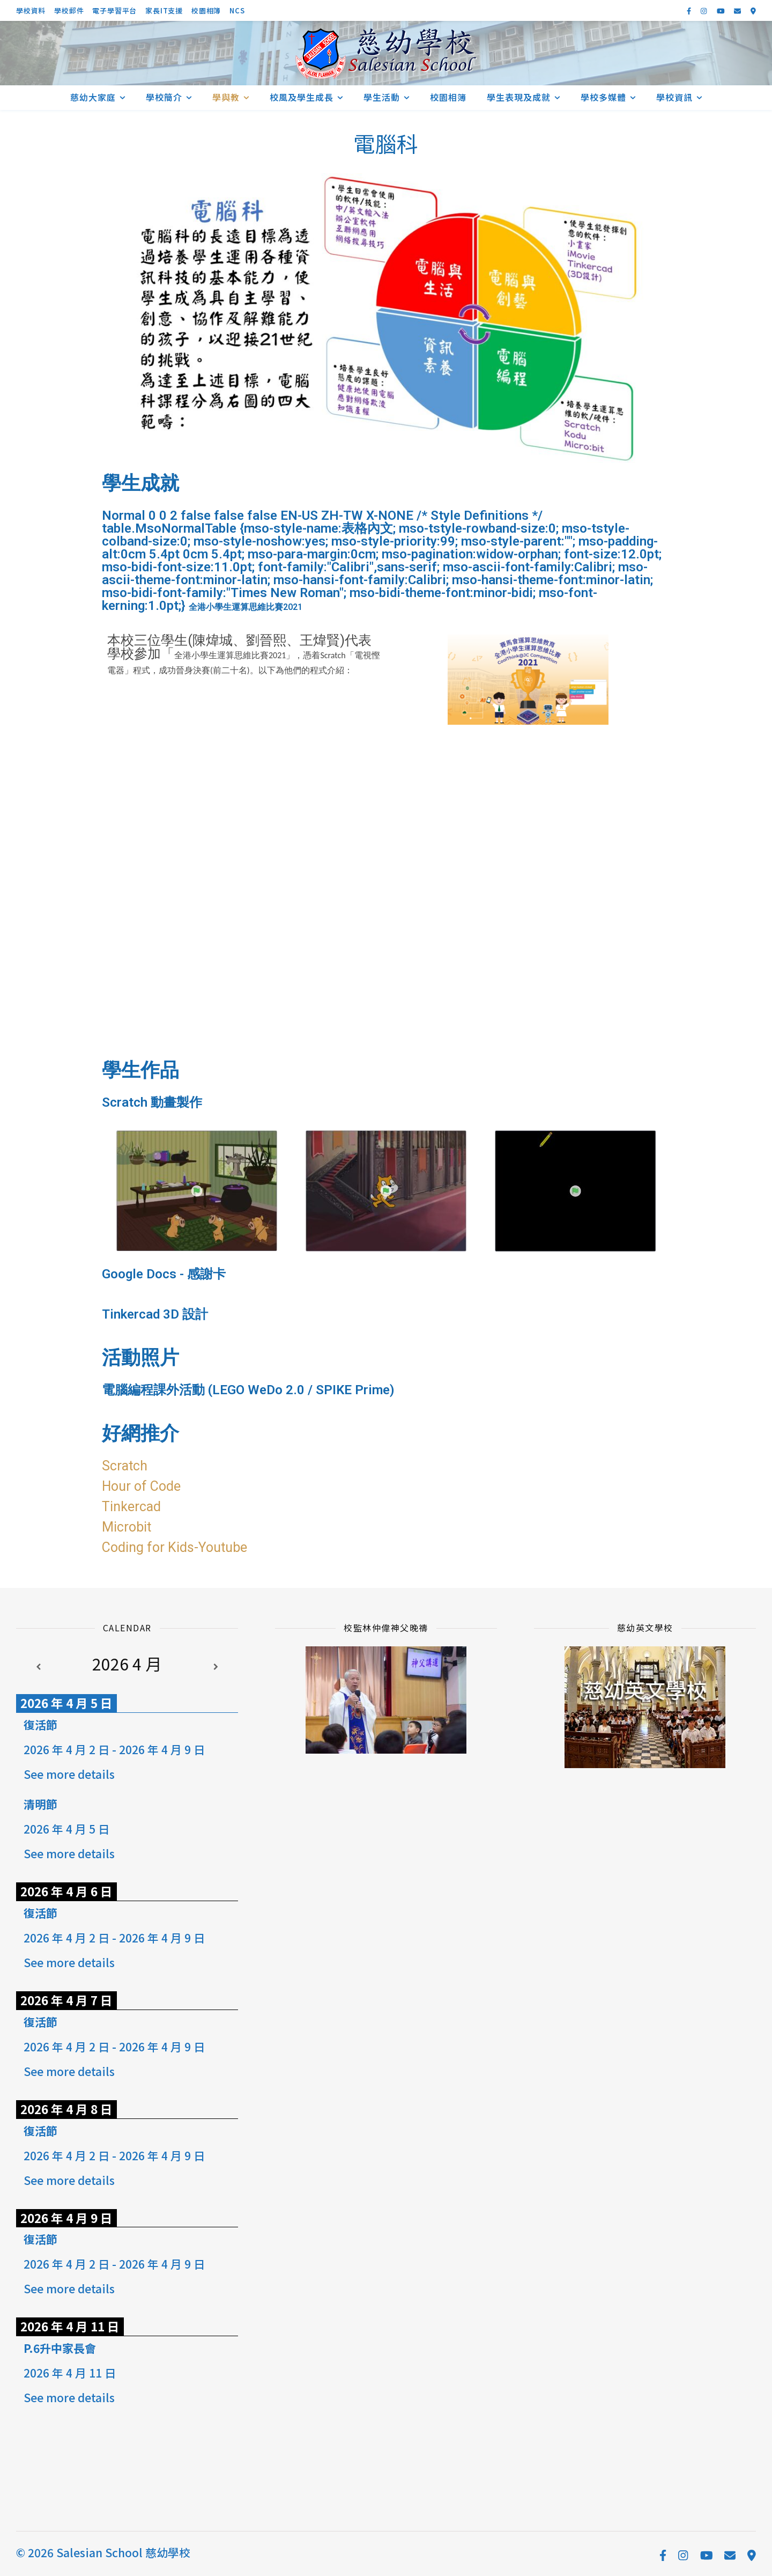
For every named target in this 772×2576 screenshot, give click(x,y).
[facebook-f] (690, 10)
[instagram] (704, 10)
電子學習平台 (114, 10)
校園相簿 (206, 10)
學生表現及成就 (519, 97)
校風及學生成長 (301, 97)
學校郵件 (69, 10)
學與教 (226, 97)
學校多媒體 (603, 97)
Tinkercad (131, 1506)
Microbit (126, 1527)
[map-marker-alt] (753, 10)
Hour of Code (141, 1486)
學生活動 (381, 97)
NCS (236, 10)
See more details (69, 1774)
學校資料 (31, 10)
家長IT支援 (164, 10)
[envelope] (738, 10)
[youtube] (721, 10)
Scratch (124, 1466)
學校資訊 (674, 97)
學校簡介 (164, 97)
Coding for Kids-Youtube (174, 1547)
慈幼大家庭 (93, 97)
